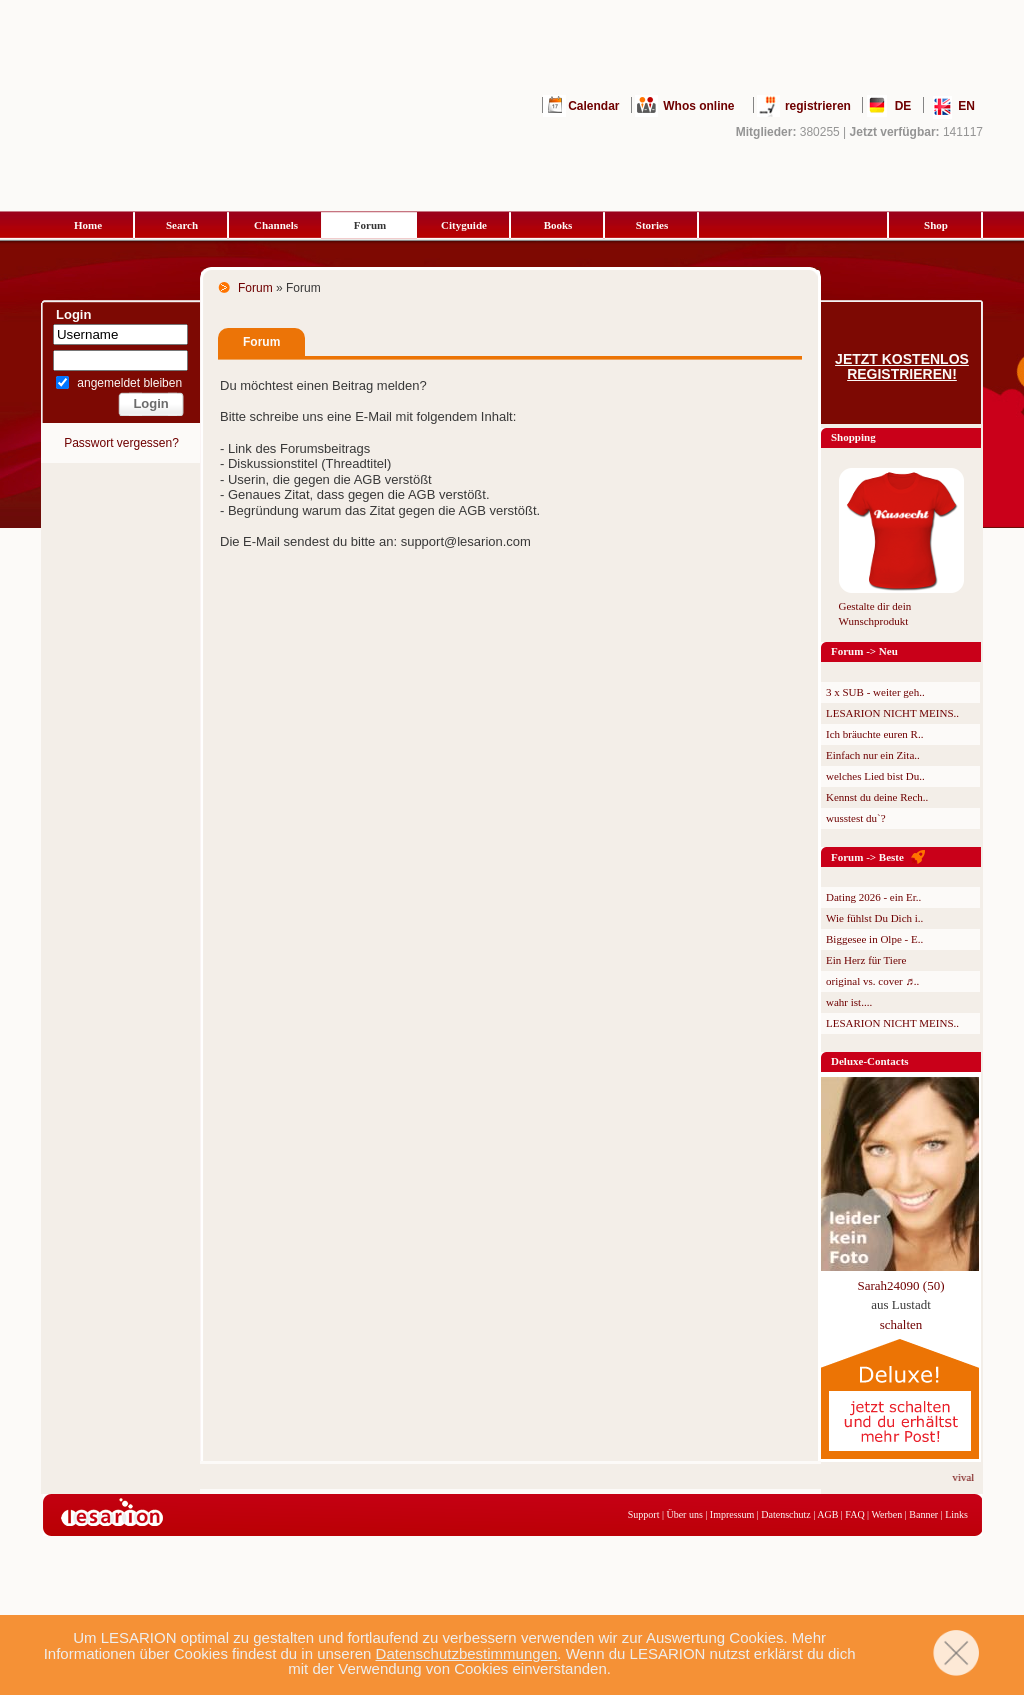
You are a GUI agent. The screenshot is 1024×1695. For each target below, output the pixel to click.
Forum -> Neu (864, 651)
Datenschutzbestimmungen (467, 1653)
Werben (886, 1514)
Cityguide (464, 225)
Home (88, 225)
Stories (652, 225)
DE (903, 106)
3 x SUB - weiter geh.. (875, 692)
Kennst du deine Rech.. (877, 797)
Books (558, 225)
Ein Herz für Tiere (866, 960)
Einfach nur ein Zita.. (873, 755)
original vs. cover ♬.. (872, 981)
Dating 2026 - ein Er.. (873, 897)
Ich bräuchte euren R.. (874, 734)
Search (182, 225)
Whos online (698, 106)
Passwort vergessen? (121, 443)
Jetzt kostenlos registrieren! (902, 367)
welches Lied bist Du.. (875, 776)
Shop (936, 225)
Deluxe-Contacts (870, 1061)
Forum (370, 225)
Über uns (684, 1514)
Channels (276, 225)
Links (956, 1514)
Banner (923, 1514)
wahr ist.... (849, 1002)
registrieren (818, 106)
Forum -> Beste (867, 857)
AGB (827, 1514)
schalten (901, 1324)
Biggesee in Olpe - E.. (874, 939)
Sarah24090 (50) (900, 1285)
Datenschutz (785, 1514)
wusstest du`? (856, 818)
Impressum (732, 1514)
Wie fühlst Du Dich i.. (874, 918)
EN (966, 106)
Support (644, 1514)
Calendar (593, 106)
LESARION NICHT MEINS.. (892, 713)
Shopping (853, 437)
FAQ (854, 1514)
